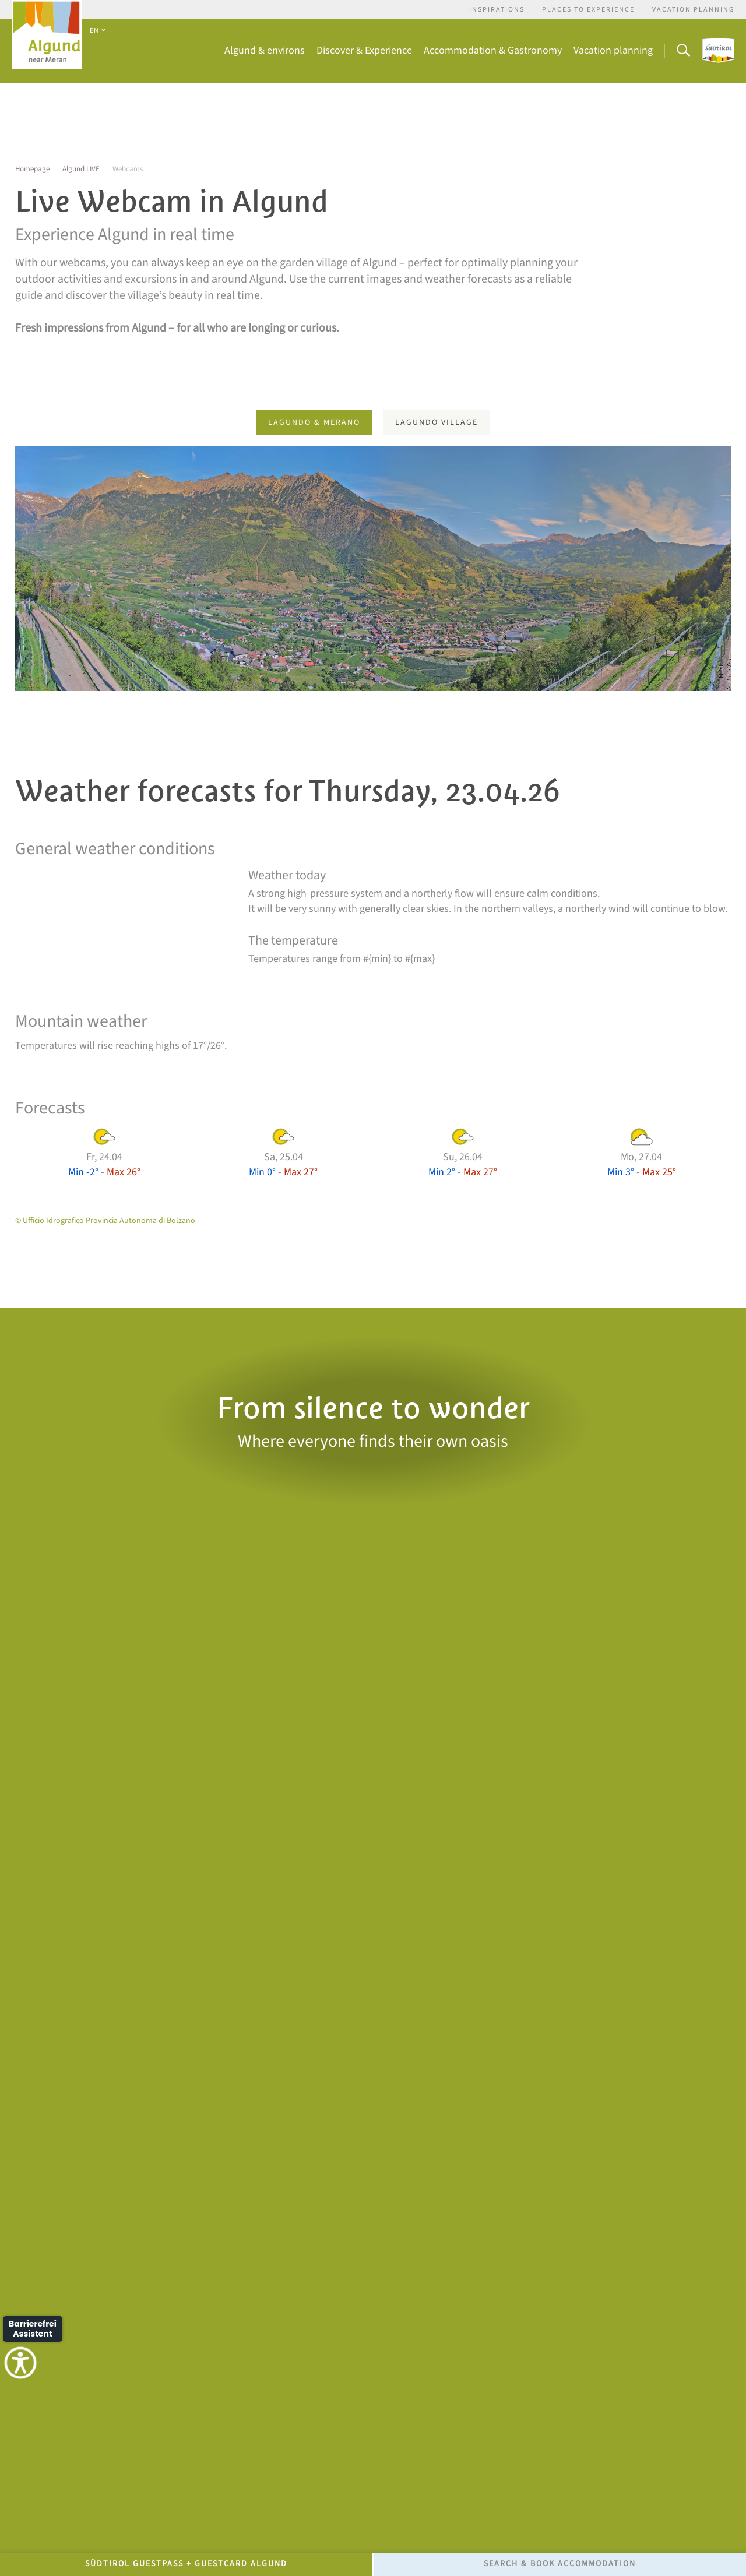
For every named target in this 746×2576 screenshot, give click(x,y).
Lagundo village (436, 422)
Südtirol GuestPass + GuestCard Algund (186, 2564)
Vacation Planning (693, 10)
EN (97, 31)
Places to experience (588, 10)
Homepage (32, 169)
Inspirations (497, 10)
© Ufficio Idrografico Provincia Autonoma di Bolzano (105, 1221)
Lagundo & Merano (314, 422)
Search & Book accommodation (560, 2564)
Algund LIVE (81, 169)
